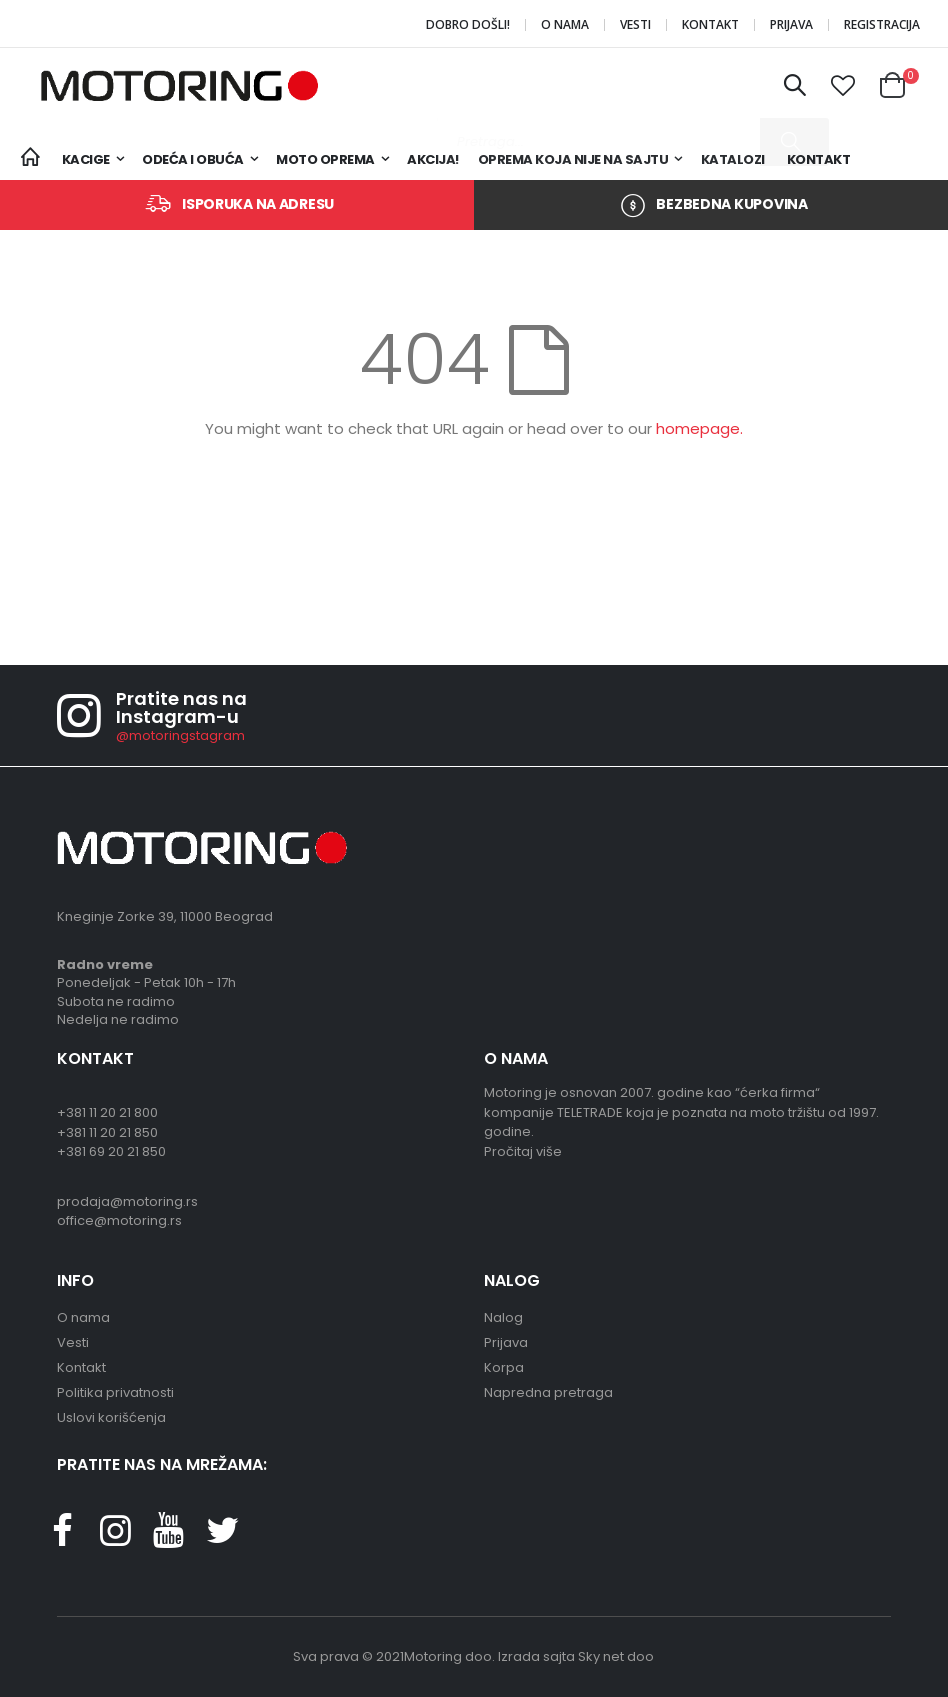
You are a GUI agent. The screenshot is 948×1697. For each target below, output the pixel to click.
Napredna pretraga (548, 1392)
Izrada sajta (536, 1656)
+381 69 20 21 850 (111, 1151)
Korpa (504, 1367)
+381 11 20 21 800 (107, 1112)
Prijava (791, 25)
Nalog (503, 1317)
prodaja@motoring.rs (127, 1201)
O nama (565, 25)
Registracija (882, 25)
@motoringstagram (180, 735)
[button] (843, 86)
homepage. (699, 428)
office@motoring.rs (119, 1220)
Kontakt (710, 25)
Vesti (635, 25)
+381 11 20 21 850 (107, 1132)
